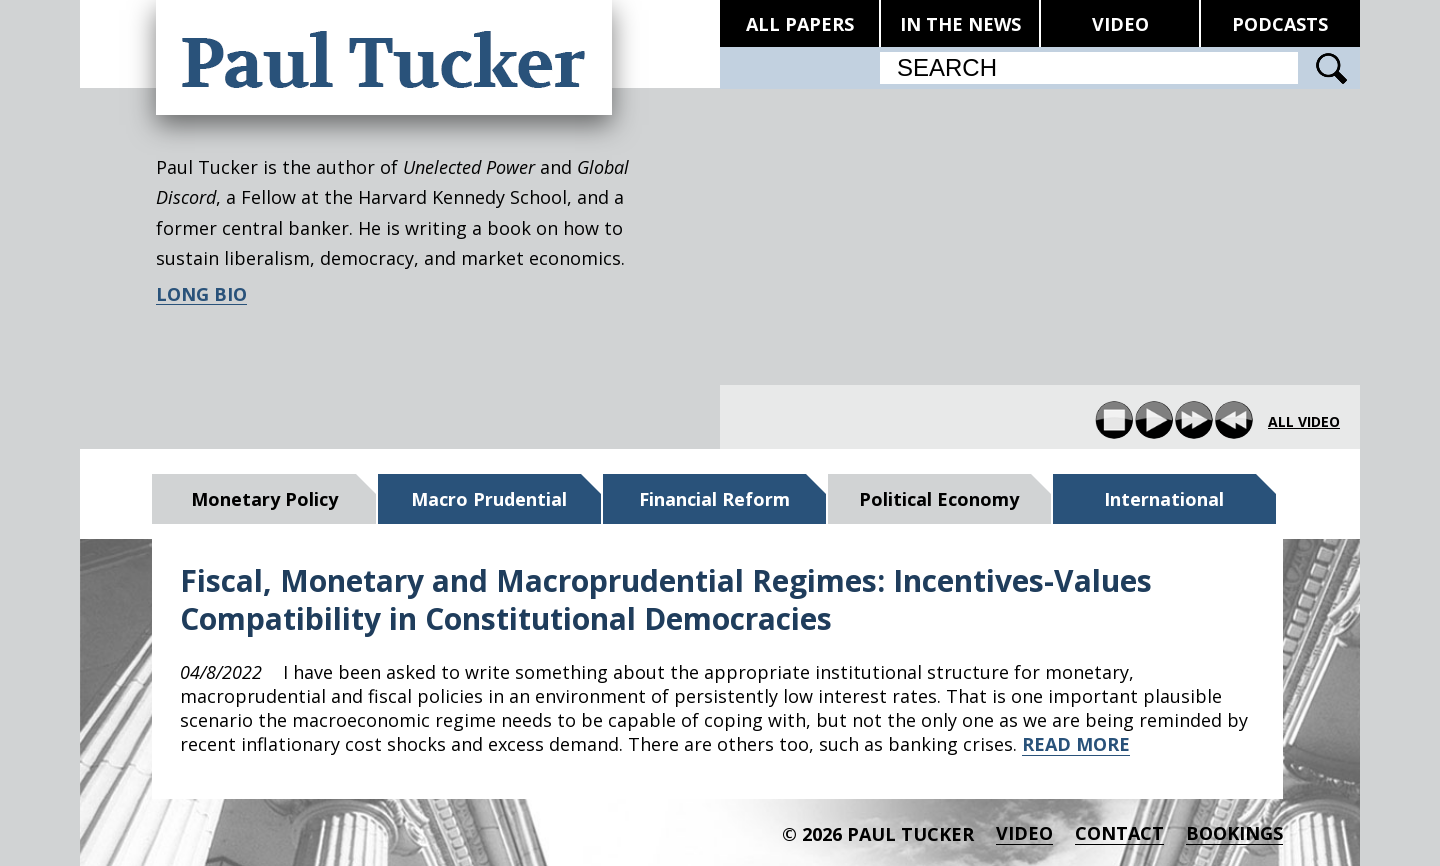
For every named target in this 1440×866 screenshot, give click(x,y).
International (1164, 499)
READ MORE (1076, 744)
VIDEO (1120, 24)
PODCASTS (1280, 24)
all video (1304, 422)
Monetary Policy (264, 499)
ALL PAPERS (800, 24)
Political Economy (939, 499)
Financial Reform (714, 499)
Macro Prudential (489, 499)
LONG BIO (201, 294)
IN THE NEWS (960, 24)
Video (1024, 833)
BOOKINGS (1234, 833)
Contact (1119, 833)
